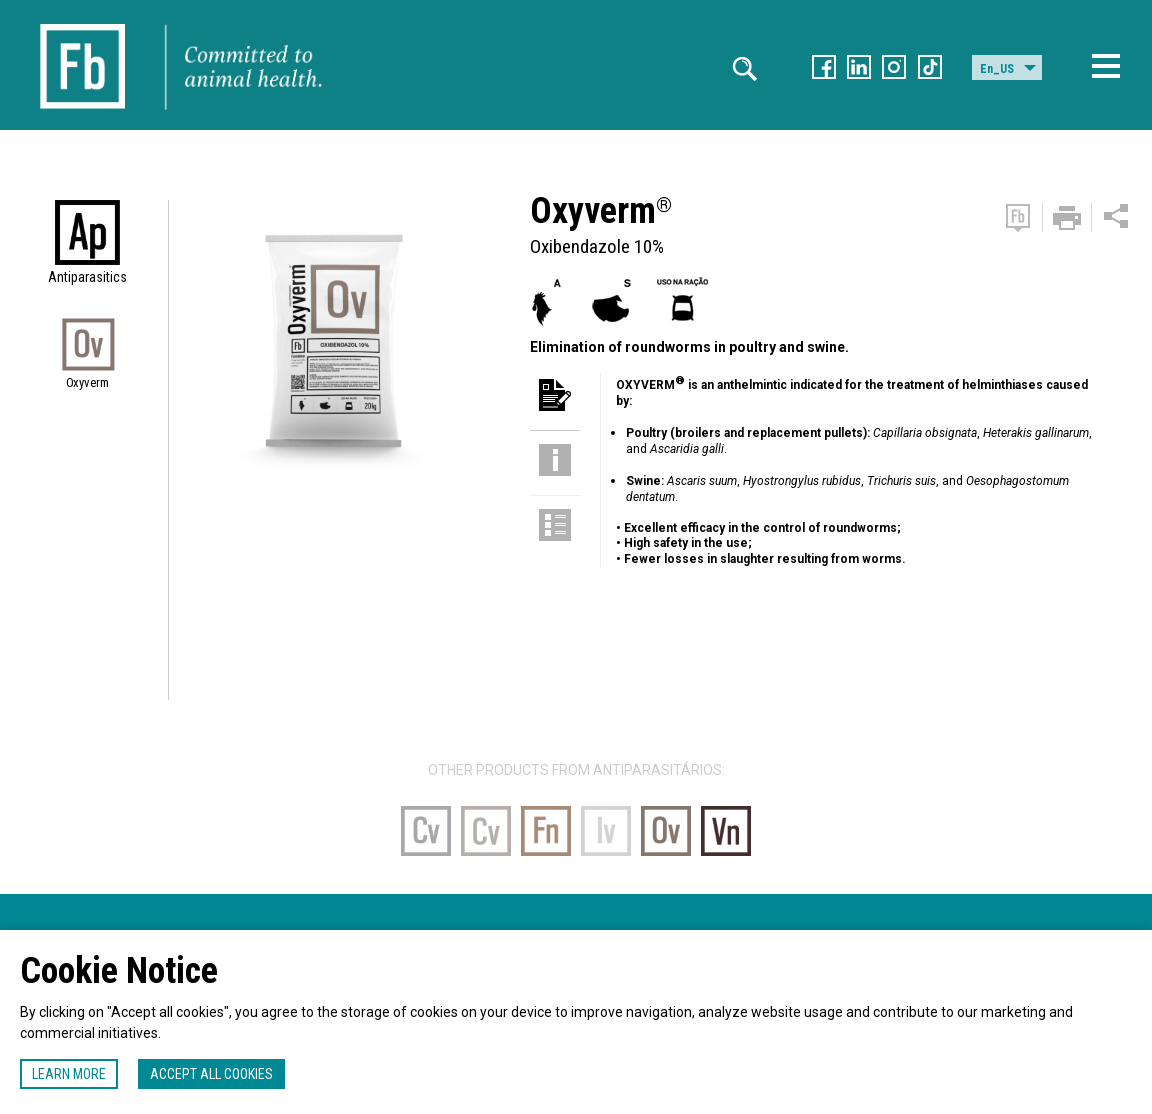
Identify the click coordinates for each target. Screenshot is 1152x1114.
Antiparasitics (87, 277)
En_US (997, 69)
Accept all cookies (211, 1074)
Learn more (69, 1074)
